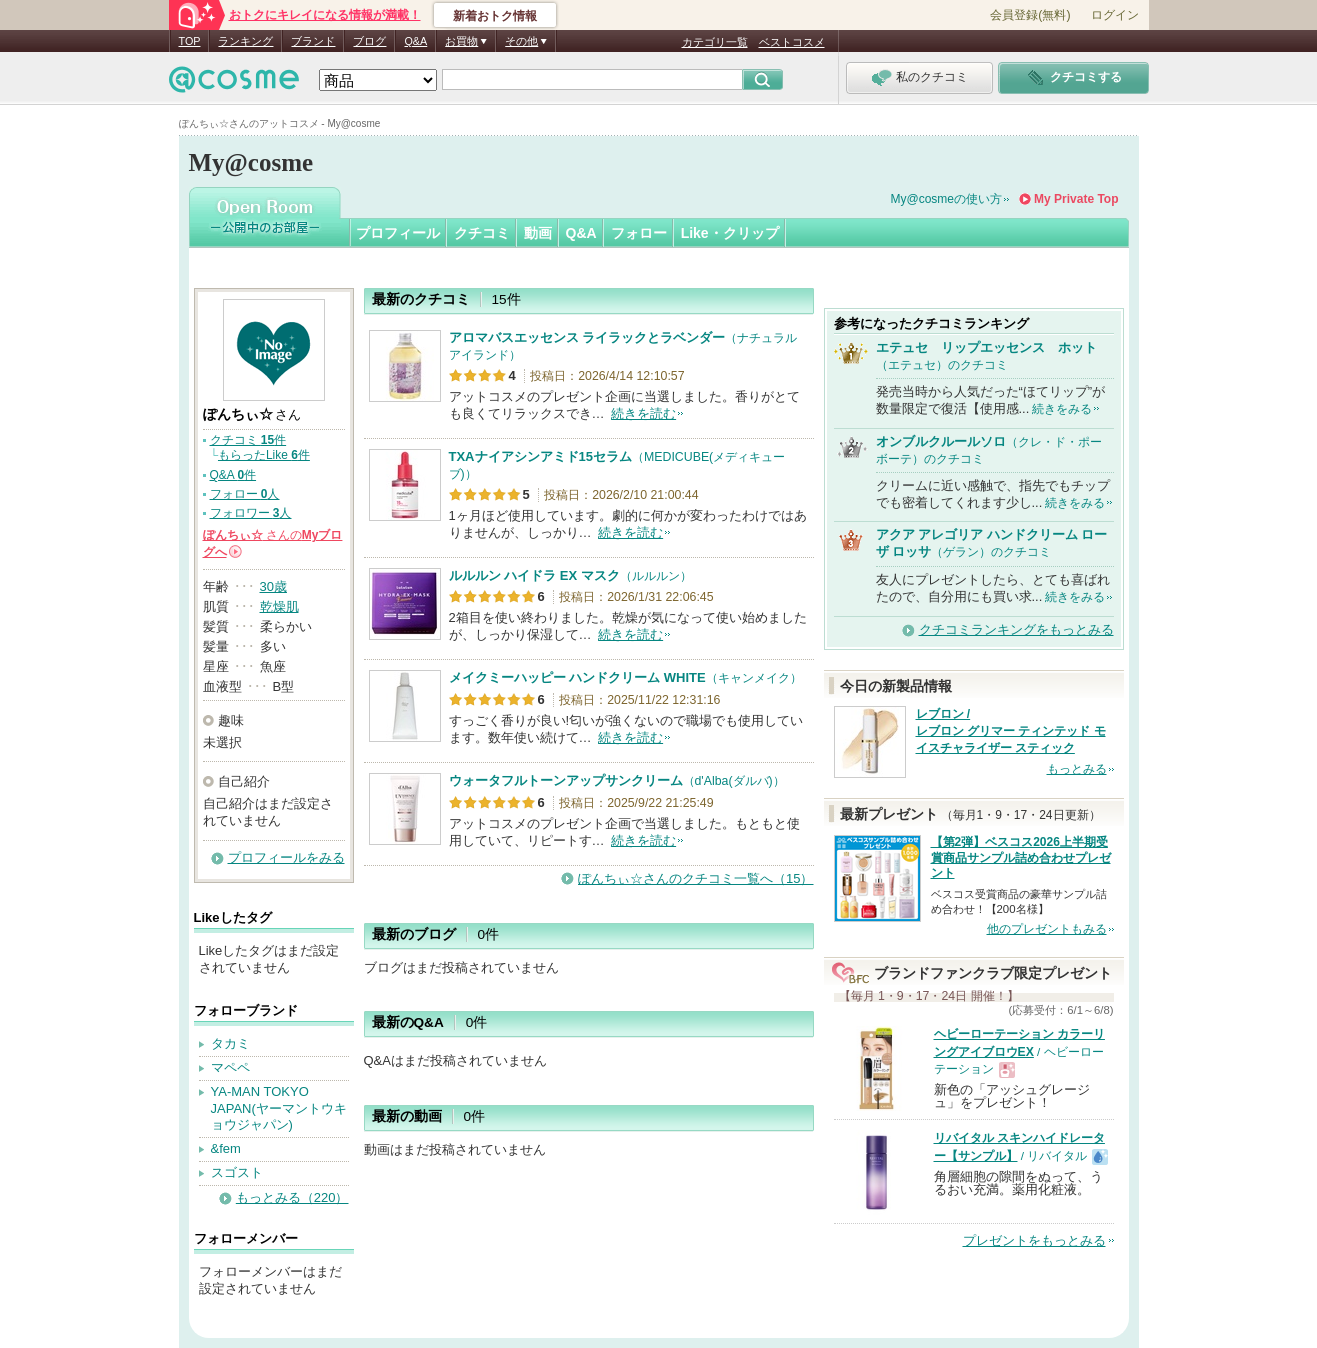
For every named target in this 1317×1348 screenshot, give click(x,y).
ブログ (369, 41)
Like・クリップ (730, 233)
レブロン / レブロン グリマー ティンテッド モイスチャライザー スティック (1011, 731)
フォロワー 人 (251, 513)
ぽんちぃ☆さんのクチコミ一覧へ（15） (695, 878)
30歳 (273, 586)
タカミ (230, 1043)
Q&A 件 (233, 475)
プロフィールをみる (286, 857)
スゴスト (237, 1172)
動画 (538, 233)
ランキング (245, 41)
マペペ (230, 1067)
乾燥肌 (279, 606)
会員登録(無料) (1030, 15)
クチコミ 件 (248, 440)
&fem (226, 1148)
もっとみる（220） (292, 1197)
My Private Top (1076, 199)
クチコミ (482, 233)
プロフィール (398, 233)
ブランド (313, 41)
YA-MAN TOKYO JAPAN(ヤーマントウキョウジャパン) (279, 1108)
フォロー (639, 233)
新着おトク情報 (495, 16)
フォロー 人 (245, 494)
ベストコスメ (792, 42)
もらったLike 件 (264, 455)
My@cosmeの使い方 (947, 199)
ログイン (1115, 15)
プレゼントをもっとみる (1034, 1240)
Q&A (415, 41)
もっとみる (1077, 769)
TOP (190, 41)
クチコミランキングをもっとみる (1016, 629)
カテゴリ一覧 (715, 42)
